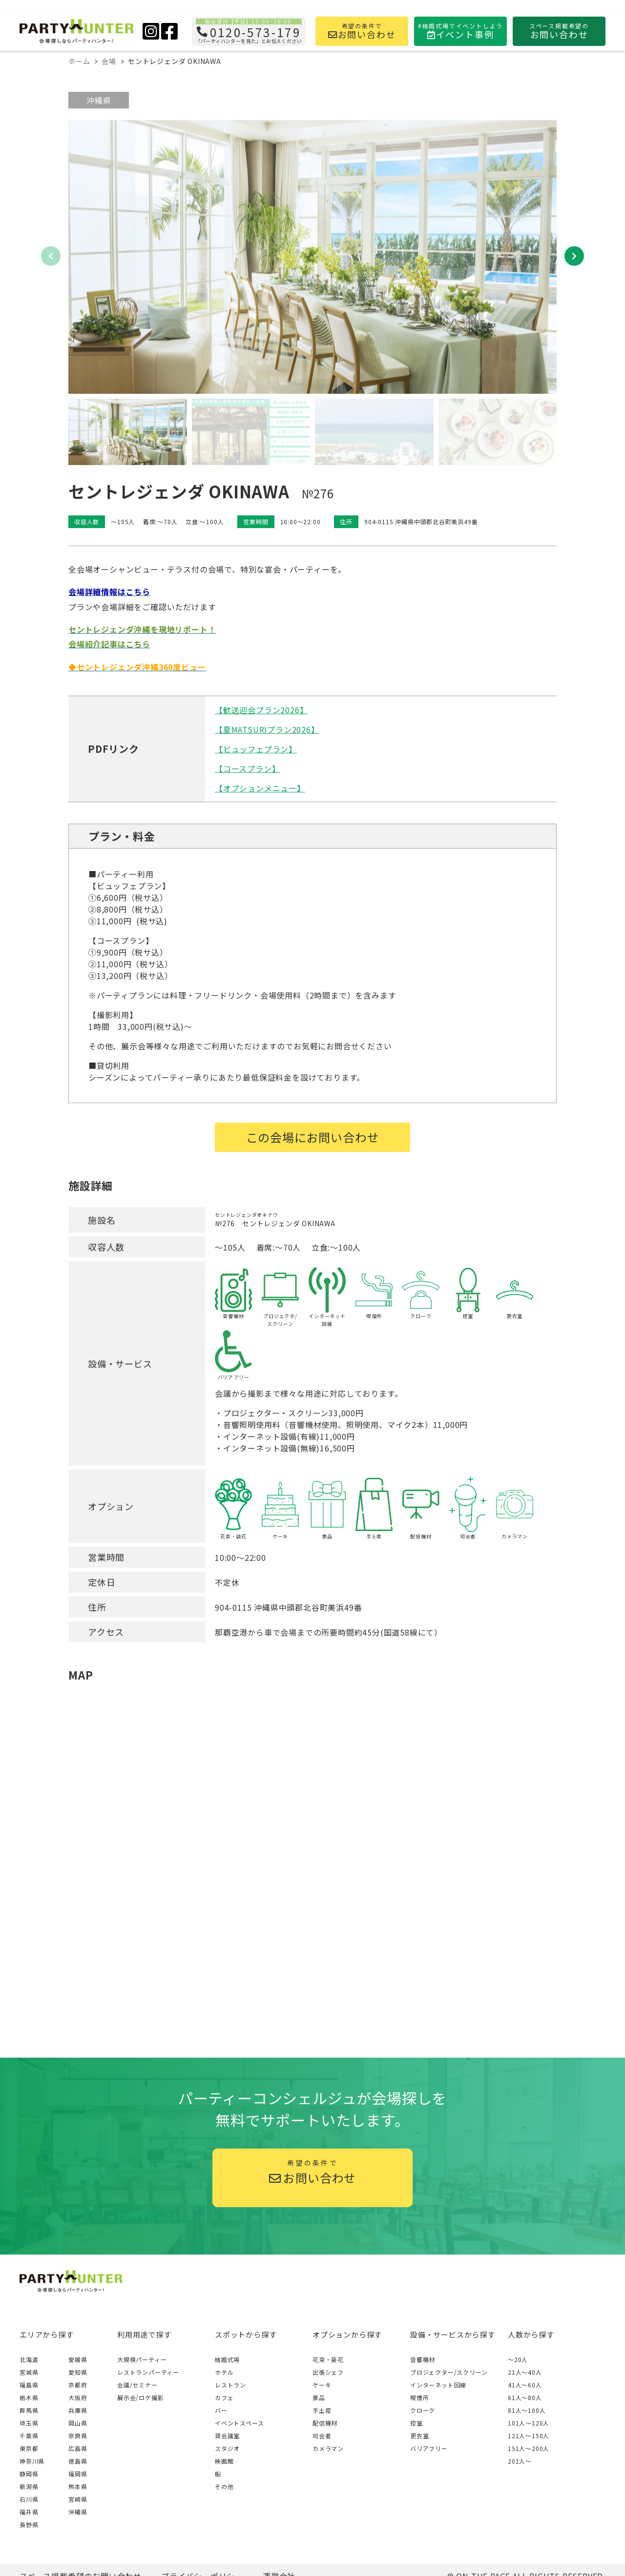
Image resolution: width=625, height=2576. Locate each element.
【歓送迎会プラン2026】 (261, 710)
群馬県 (29, 2410)
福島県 (29, 2385)
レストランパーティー (148, 2372)
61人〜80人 (525, 2397)
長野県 (29, 2524)
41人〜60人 (525, 2385)
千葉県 (29, 2435)
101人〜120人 (528, 2423)
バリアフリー (429, 2448)
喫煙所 (419, 2397)
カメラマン (328, 2448)
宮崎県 (77, 2499)
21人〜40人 (525, 2372)
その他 (224, 2486)
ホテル (224, 2372)
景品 (318, 2397)
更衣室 (419, 2435)
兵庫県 (77, 2410)
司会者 (321, 2435)
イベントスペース (239, 2423)
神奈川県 (32, 2461)
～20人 (518, 2359)
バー (221, 2410)
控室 (416, 2423)
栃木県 (29, 2397)
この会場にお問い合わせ (312, 1137)
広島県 (77, 2448)
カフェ (224, 2397)
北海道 (29, 2359)
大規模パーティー (142, 2359)
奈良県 (77, 2435)
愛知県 (77, 2372)
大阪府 (77, 2397)
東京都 (29, 2448)
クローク (422, 2410)
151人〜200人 (528, 2448)
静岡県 (29, 2474)
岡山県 (77, 2423)
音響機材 (422, 2359)
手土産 (321, 2410)
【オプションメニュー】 (260, 788)
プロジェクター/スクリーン (448, 2372)
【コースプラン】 (247, 768)
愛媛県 (77, 2359)
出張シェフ (328, 2372)
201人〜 (520, 2461)
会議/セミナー (137, 2385)
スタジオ (227, 2448)
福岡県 (77, 2474)
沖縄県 (98, 100)
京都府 (77, 2385)
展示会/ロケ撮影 (140, 2397)
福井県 (29, 2512)
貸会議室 (227, 2435)
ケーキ (321, 2385)
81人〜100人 (526, 2410)
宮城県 (29, 2372)
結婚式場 (227, 2359)
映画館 (224, 2461)
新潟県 (29, 2486)
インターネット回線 (438, 2385)
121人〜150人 (528, 2435)
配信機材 (324, 2423)
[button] (574, 256)
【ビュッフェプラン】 (256, 749)
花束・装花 (328, 2359)
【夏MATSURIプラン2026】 (267, 729)
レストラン (230, 2385)
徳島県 (77, 2461)
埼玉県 (29, 2423)
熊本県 (77, 2486)
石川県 (29, 2499)
